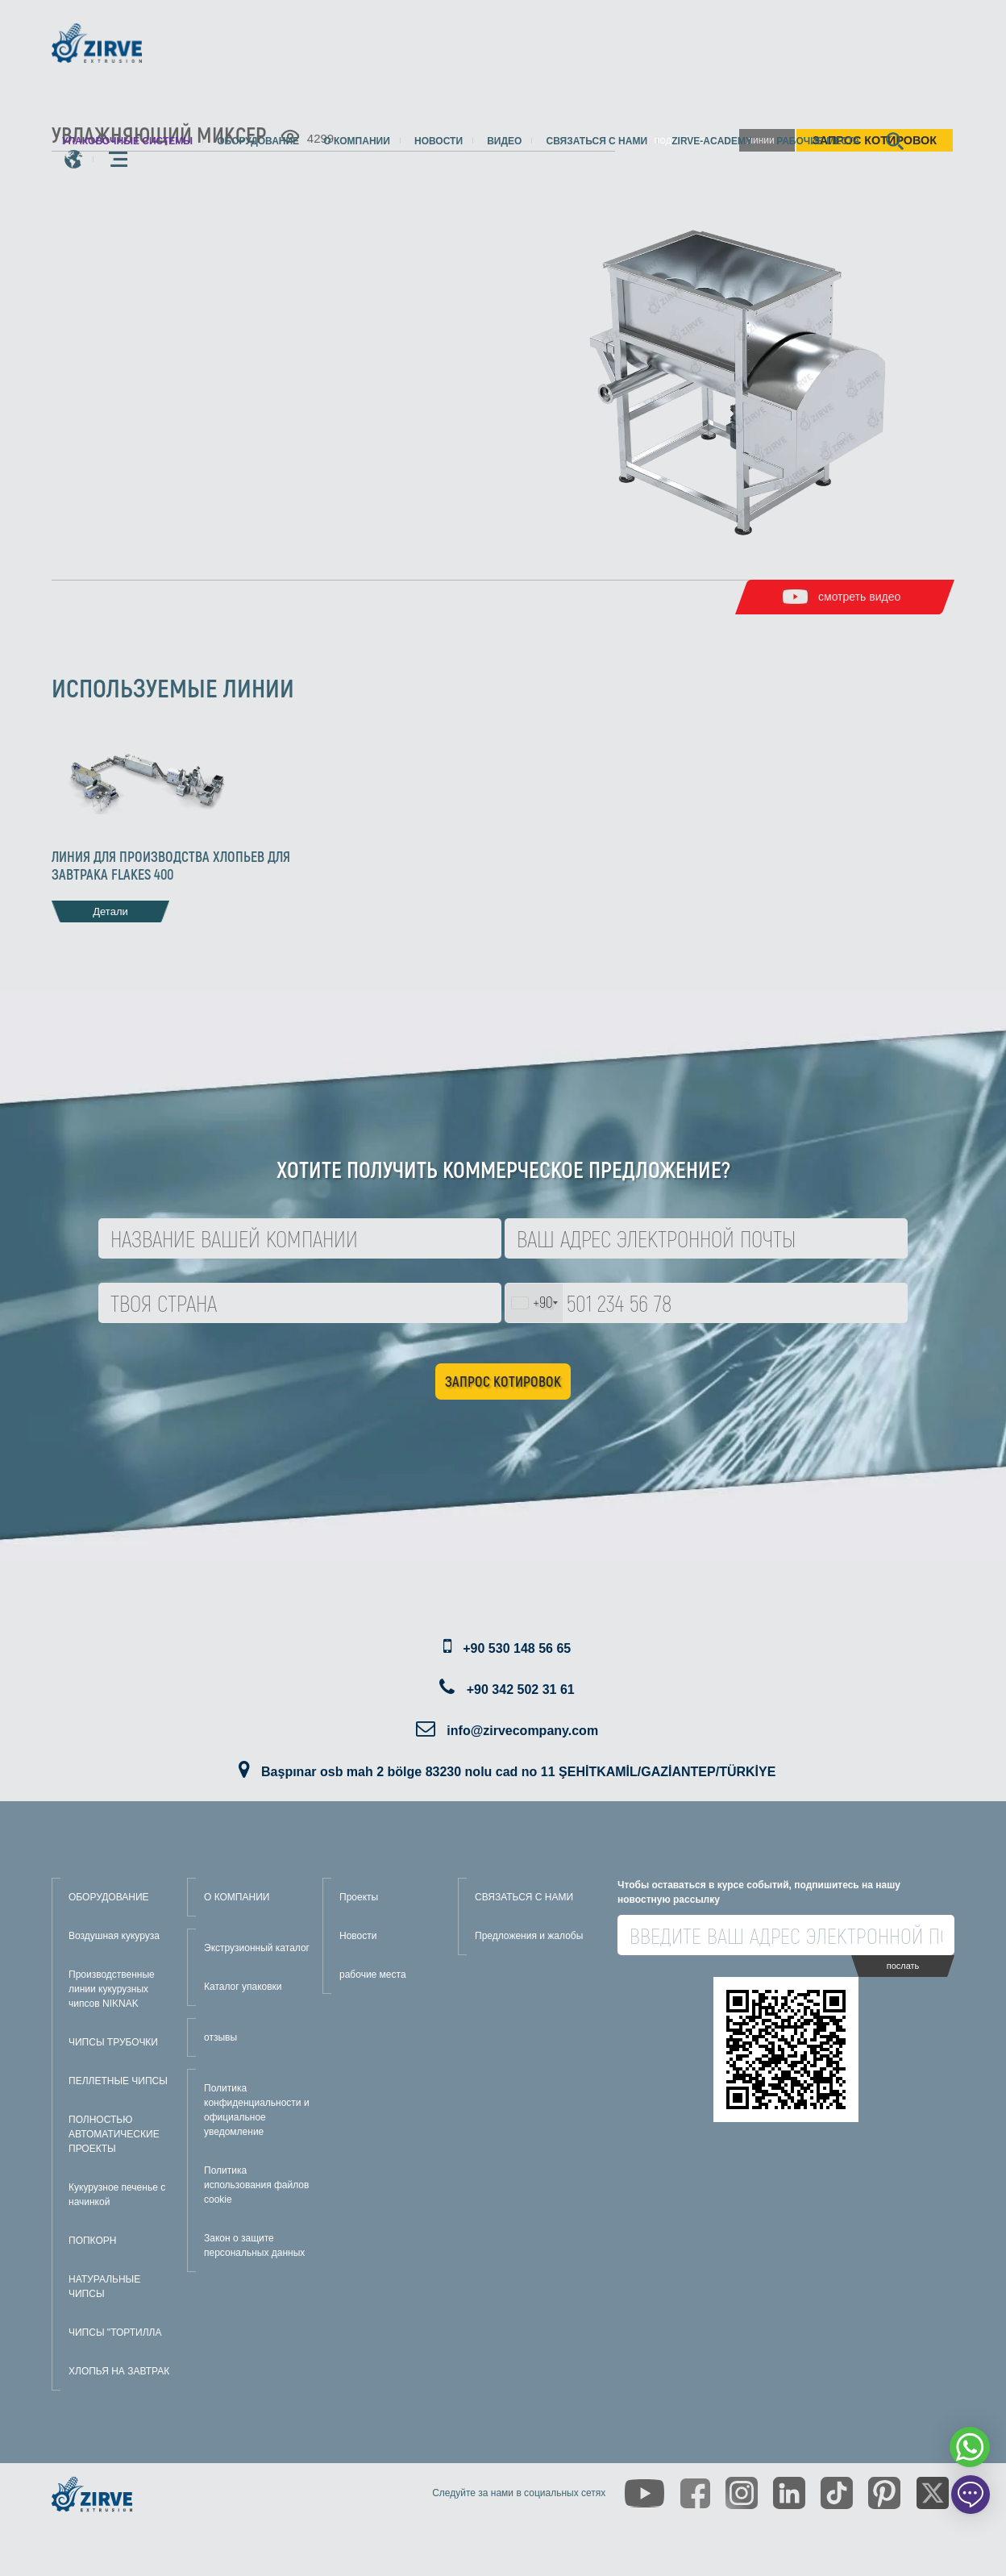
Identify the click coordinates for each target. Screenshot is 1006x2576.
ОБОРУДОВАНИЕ (109, 1897)
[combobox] (534, 1303)
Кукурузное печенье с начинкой (117, 2195)
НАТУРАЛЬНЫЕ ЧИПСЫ (104, 2286)
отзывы (220, 2037)
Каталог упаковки (243, 1986)
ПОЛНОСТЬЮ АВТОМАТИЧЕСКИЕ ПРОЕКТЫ (114, 2134)
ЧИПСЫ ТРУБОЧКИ (113, 2042)
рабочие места (818, 141)
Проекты (358, 1897)
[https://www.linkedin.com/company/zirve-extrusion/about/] (789, 2493)
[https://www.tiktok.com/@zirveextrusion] (837, 2493)
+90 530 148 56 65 (517, 1648)
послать (903, 1965)
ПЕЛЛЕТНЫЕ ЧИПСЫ (118, 2081)
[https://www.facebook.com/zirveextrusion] (695, 2493)
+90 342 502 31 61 (521, 1689)
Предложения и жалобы (529, 1935)
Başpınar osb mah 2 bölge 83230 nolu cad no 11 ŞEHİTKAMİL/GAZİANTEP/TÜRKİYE (518, 1772)
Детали (110, 911)
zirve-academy (711, 141)
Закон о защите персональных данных (254, 2245)
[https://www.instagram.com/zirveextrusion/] (741, 2493)
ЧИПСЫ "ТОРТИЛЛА (115, 2332)
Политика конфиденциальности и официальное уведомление (257, 2110)
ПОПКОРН (92, 2240)
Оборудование (258, 141)
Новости (438, 141)
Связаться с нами (597, 141)
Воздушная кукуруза (114, 1935)
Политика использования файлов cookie (256, 2185)
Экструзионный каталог (257, 1948)
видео (504, 141)
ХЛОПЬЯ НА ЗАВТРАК (119, 2371)
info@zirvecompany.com (522, 1730)
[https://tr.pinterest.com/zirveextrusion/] (884, 2493)
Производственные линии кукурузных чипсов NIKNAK (112, 1989)
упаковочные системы (127, 141)
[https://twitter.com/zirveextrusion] (933, 2493)
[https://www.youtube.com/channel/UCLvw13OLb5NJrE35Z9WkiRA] (644, 2493)
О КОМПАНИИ (236, 1897)
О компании (356, 141)
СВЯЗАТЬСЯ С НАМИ (524, 1897)
